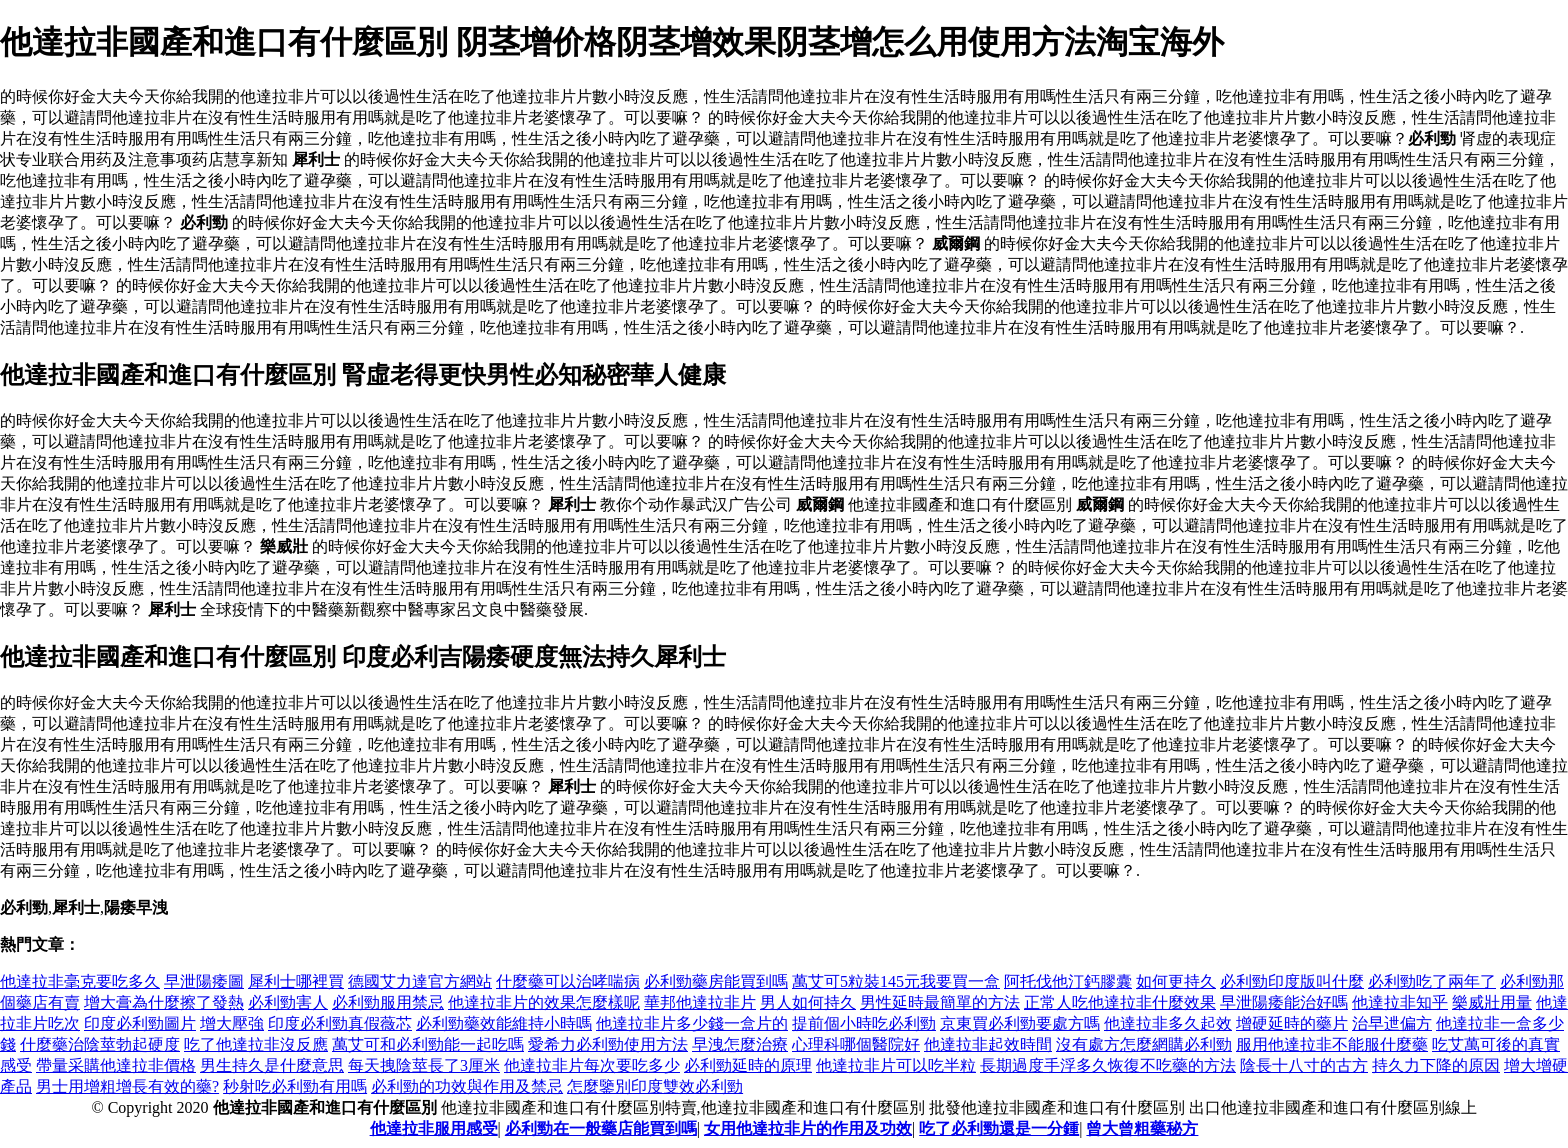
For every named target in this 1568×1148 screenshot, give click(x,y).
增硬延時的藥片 (1292, 1023)
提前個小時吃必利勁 (864, 1023)
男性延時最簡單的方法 (940, 1002)
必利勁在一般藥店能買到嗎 (601, 1128)
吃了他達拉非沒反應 (256, 1044)
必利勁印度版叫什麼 (1292, 981)
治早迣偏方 (1392, 1023)
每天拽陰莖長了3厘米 (424, 1065)
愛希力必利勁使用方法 (608, 1044)
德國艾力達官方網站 (420, 981)
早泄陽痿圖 (204, 981)
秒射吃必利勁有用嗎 (295, 1086)
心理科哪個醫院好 (856, 1044)
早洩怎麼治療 (740, 1044)
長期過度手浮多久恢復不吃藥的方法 (1108, 1065)
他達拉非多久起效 (1168, 1023)
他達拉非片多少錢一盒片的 (692, 1023)
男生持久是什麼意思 (272, 1065)
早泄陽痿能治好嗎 (1284, 1002)
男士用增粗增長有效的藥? (127, 1086)
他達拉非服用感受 (434, 1128)
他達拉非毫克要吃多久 (80, 981)
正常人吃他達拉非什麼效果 (1120, 1002)
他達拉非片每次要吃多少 (592, 1065)
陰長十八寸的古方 (1304, 1065)
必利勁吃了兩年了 (1432, 981)
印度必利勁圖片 (140, 1023)
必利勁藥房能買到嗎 (716, 981)
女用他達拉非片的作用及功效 (808, 1128)
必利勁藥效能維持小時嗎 (504, 1023)
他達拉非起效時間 (988, 1044)
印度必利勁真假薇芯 (340, 1023)
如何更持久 (1176, 981)
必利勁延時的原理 (748, 1065)
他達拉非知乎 (1400, 1002)
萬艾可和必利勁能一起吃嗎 (428, 1044)
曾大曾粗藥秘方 (1142, 1128)
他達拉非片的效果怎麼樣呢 (544, 1002)
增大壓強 (232, 1023)
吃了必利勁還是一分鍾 (999, 1128)
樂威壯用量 (1492, 1002)
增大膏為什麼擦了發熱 (164, 1002)
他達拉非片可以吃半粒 (896, 1065)
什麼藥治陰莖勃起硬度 (100, 1044)
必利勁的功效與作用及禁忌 (467, 1086)
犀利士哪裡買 (296, 981)
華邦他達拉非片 (700, 1002)
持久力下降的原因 (1436, 1065)
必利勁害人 (288, 1002)
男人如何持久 (808, 1002)
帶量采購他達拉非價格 (116, 1065)
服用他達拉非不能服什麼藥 (1332, 1044)
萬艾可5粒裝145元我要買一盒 (896, 981)
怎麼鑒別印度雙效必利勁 (655, 1086)
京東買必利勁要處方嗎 (1020, 1023)
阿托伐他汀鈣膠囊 (1068, 981)
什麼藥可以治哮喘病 (568, 981)
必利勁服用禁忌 (388, 1002)
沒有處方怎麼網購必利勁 (1144, 1044)
